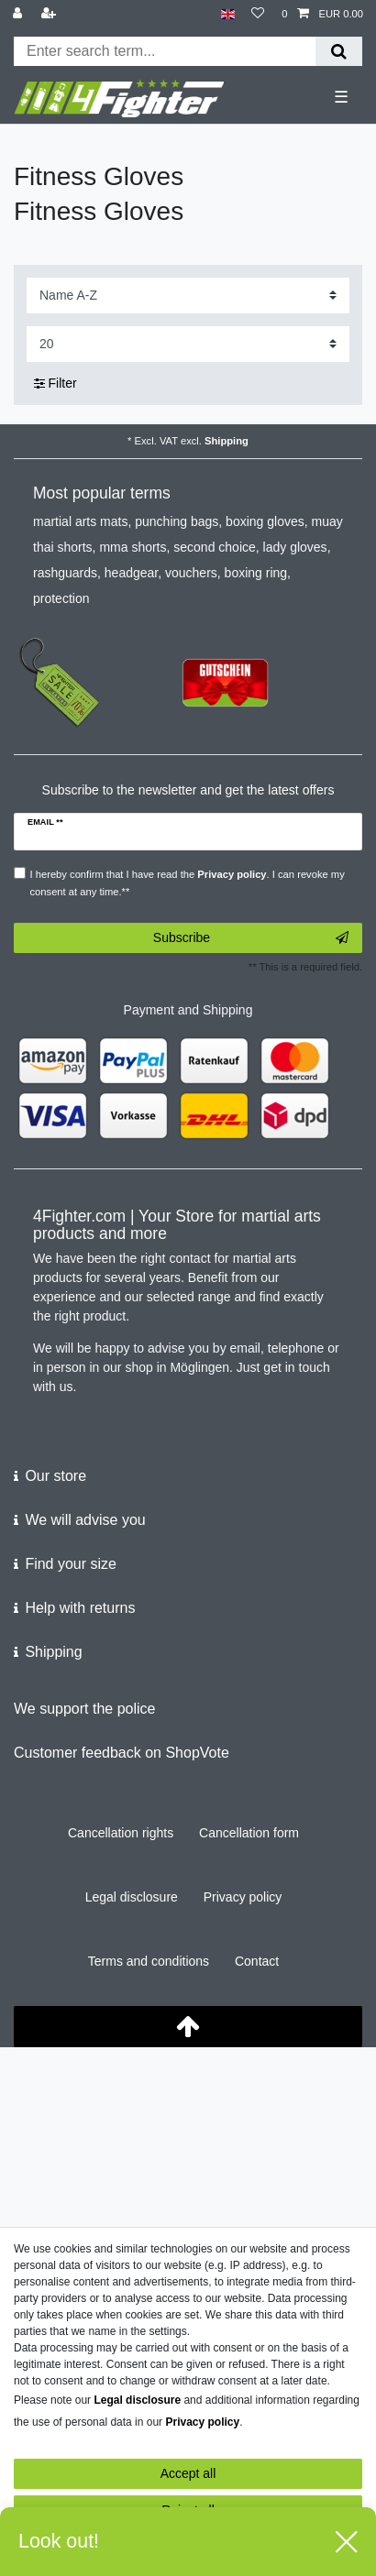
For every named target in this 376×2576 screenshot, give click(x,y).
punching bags (176, 521)
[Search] (338, 51)
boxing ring (256, 572)
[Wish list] (258, 14)
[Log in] (19, 14)
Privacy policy (243, 1897)
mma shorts (132, 547)
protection (61, 598)
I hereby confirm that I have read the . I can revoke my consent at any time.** (187, 883)
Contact (257, 1961)
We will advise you (85, 1520)
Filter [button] (55, 384)
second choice (214, 547)
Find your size (70, 1564)
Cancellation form (249, 1832)
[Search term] (164, 51)
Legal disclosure (131, 1897)
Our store (55, 1476)
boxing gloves (265, 521)
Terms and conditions (148, 1961)
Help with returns (80, 1608)
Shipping (227, 440)
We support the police (84, 1708)
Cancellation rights (120, 1832)
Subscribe (250, 938)
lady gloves (295, 547)
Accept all (188, 2473)
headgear (131, 572)
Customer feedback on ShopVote (121, 1752)
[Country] (228, 14)
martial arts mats (80, 521)
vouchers (191, 572)
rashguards (65, 572)
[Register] (50, 14)
